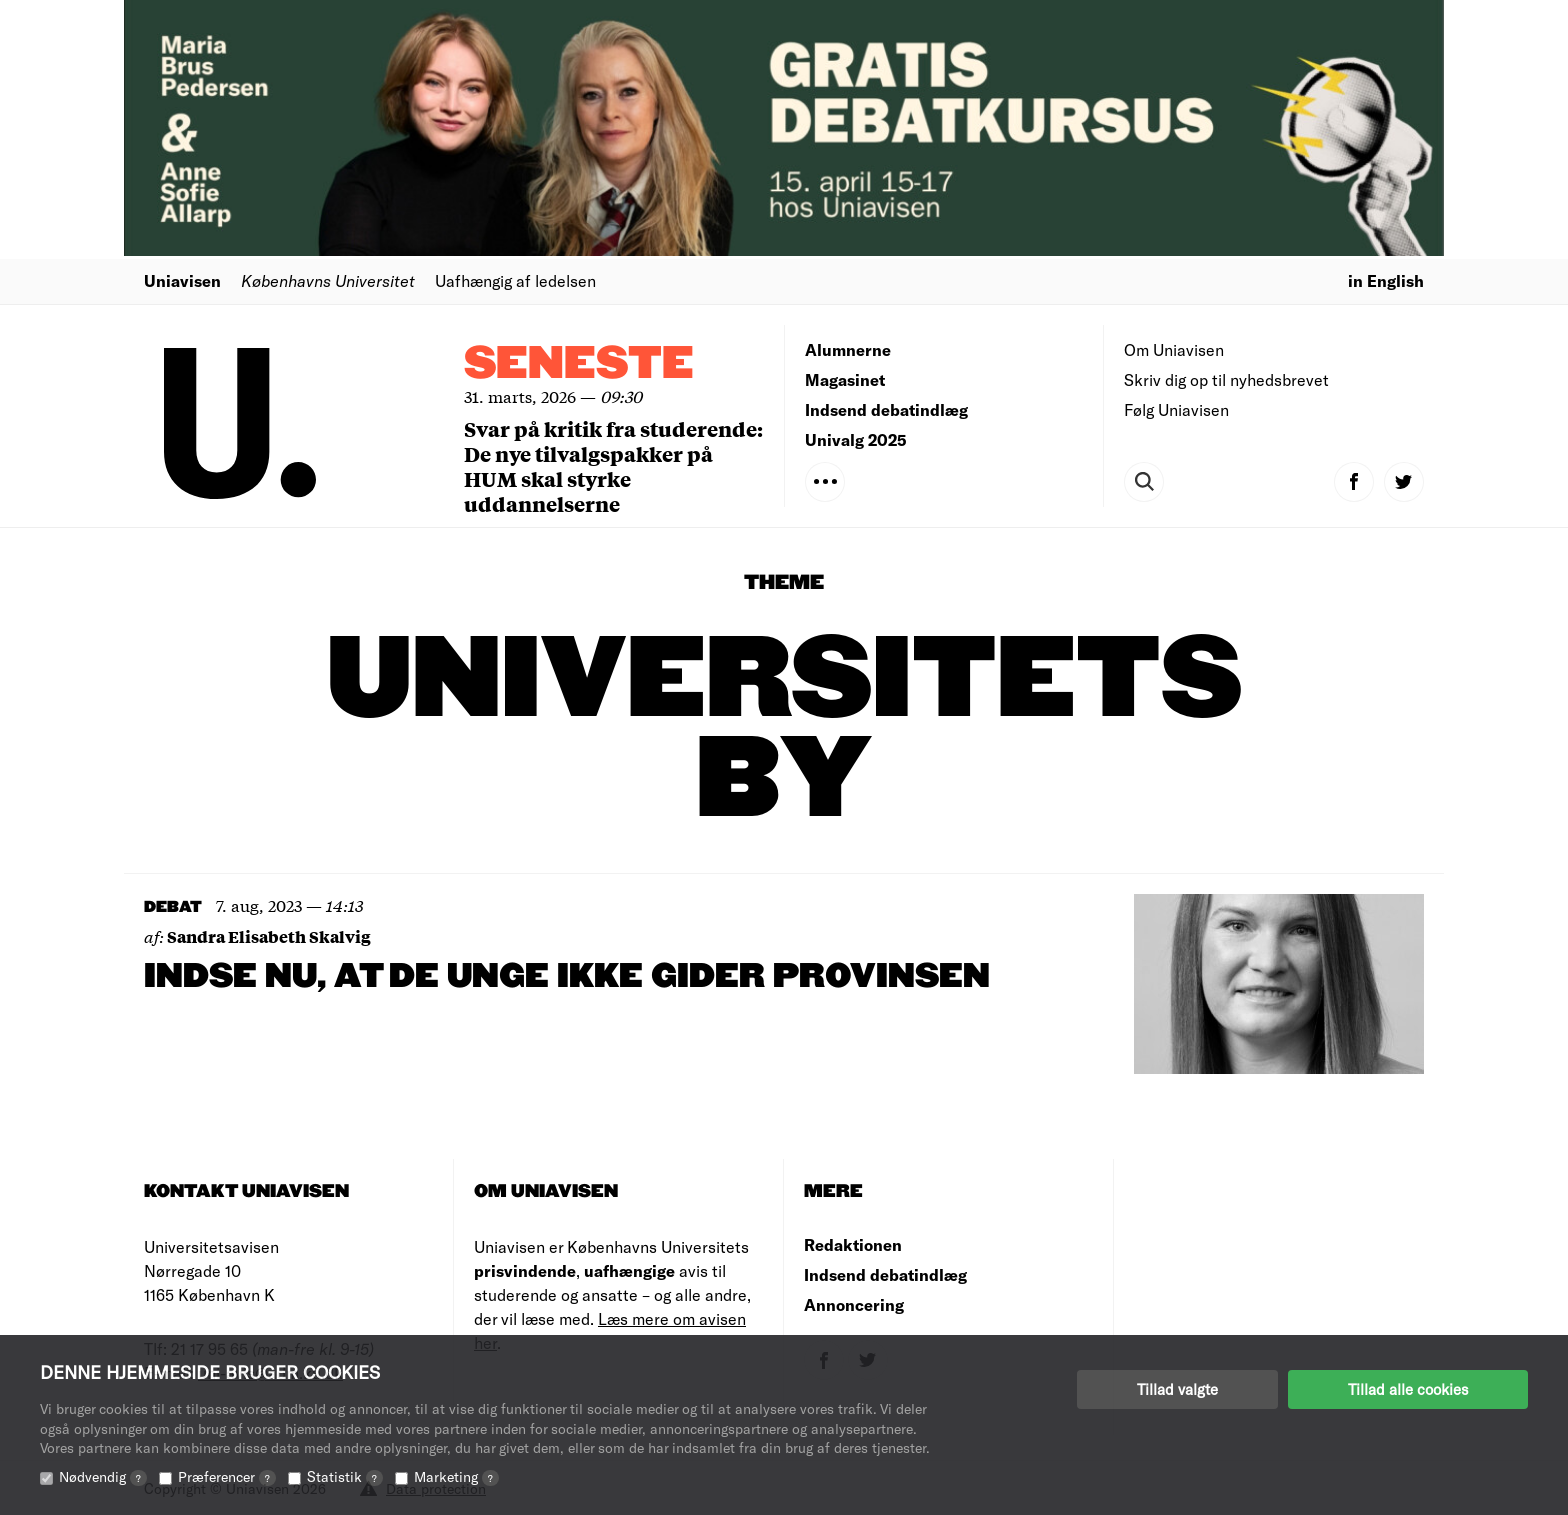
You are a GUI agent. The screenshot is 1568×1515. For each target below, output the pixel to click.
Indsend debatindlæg (886, 409)
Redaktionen (853, 1244)
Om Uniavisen (1174, 349)
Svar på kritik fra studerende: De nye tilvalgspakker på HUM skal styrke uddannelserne (613, 466)
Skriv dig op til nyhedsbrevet (1226, 379)
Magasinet (845, 379)
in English (1386, 280)
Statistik (345, 1476)
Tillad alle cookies (1408, 1389)
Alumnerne (848, 349)
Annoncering (854, 1304)
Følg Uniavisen (1176, 409)
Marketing (456, 1476)
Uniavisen (182, 280)
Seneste (579, 364)
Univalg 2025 (856, 439)
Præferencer (227, 1476)
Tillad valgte (1177, 1389)
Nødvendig (103, 1476)
